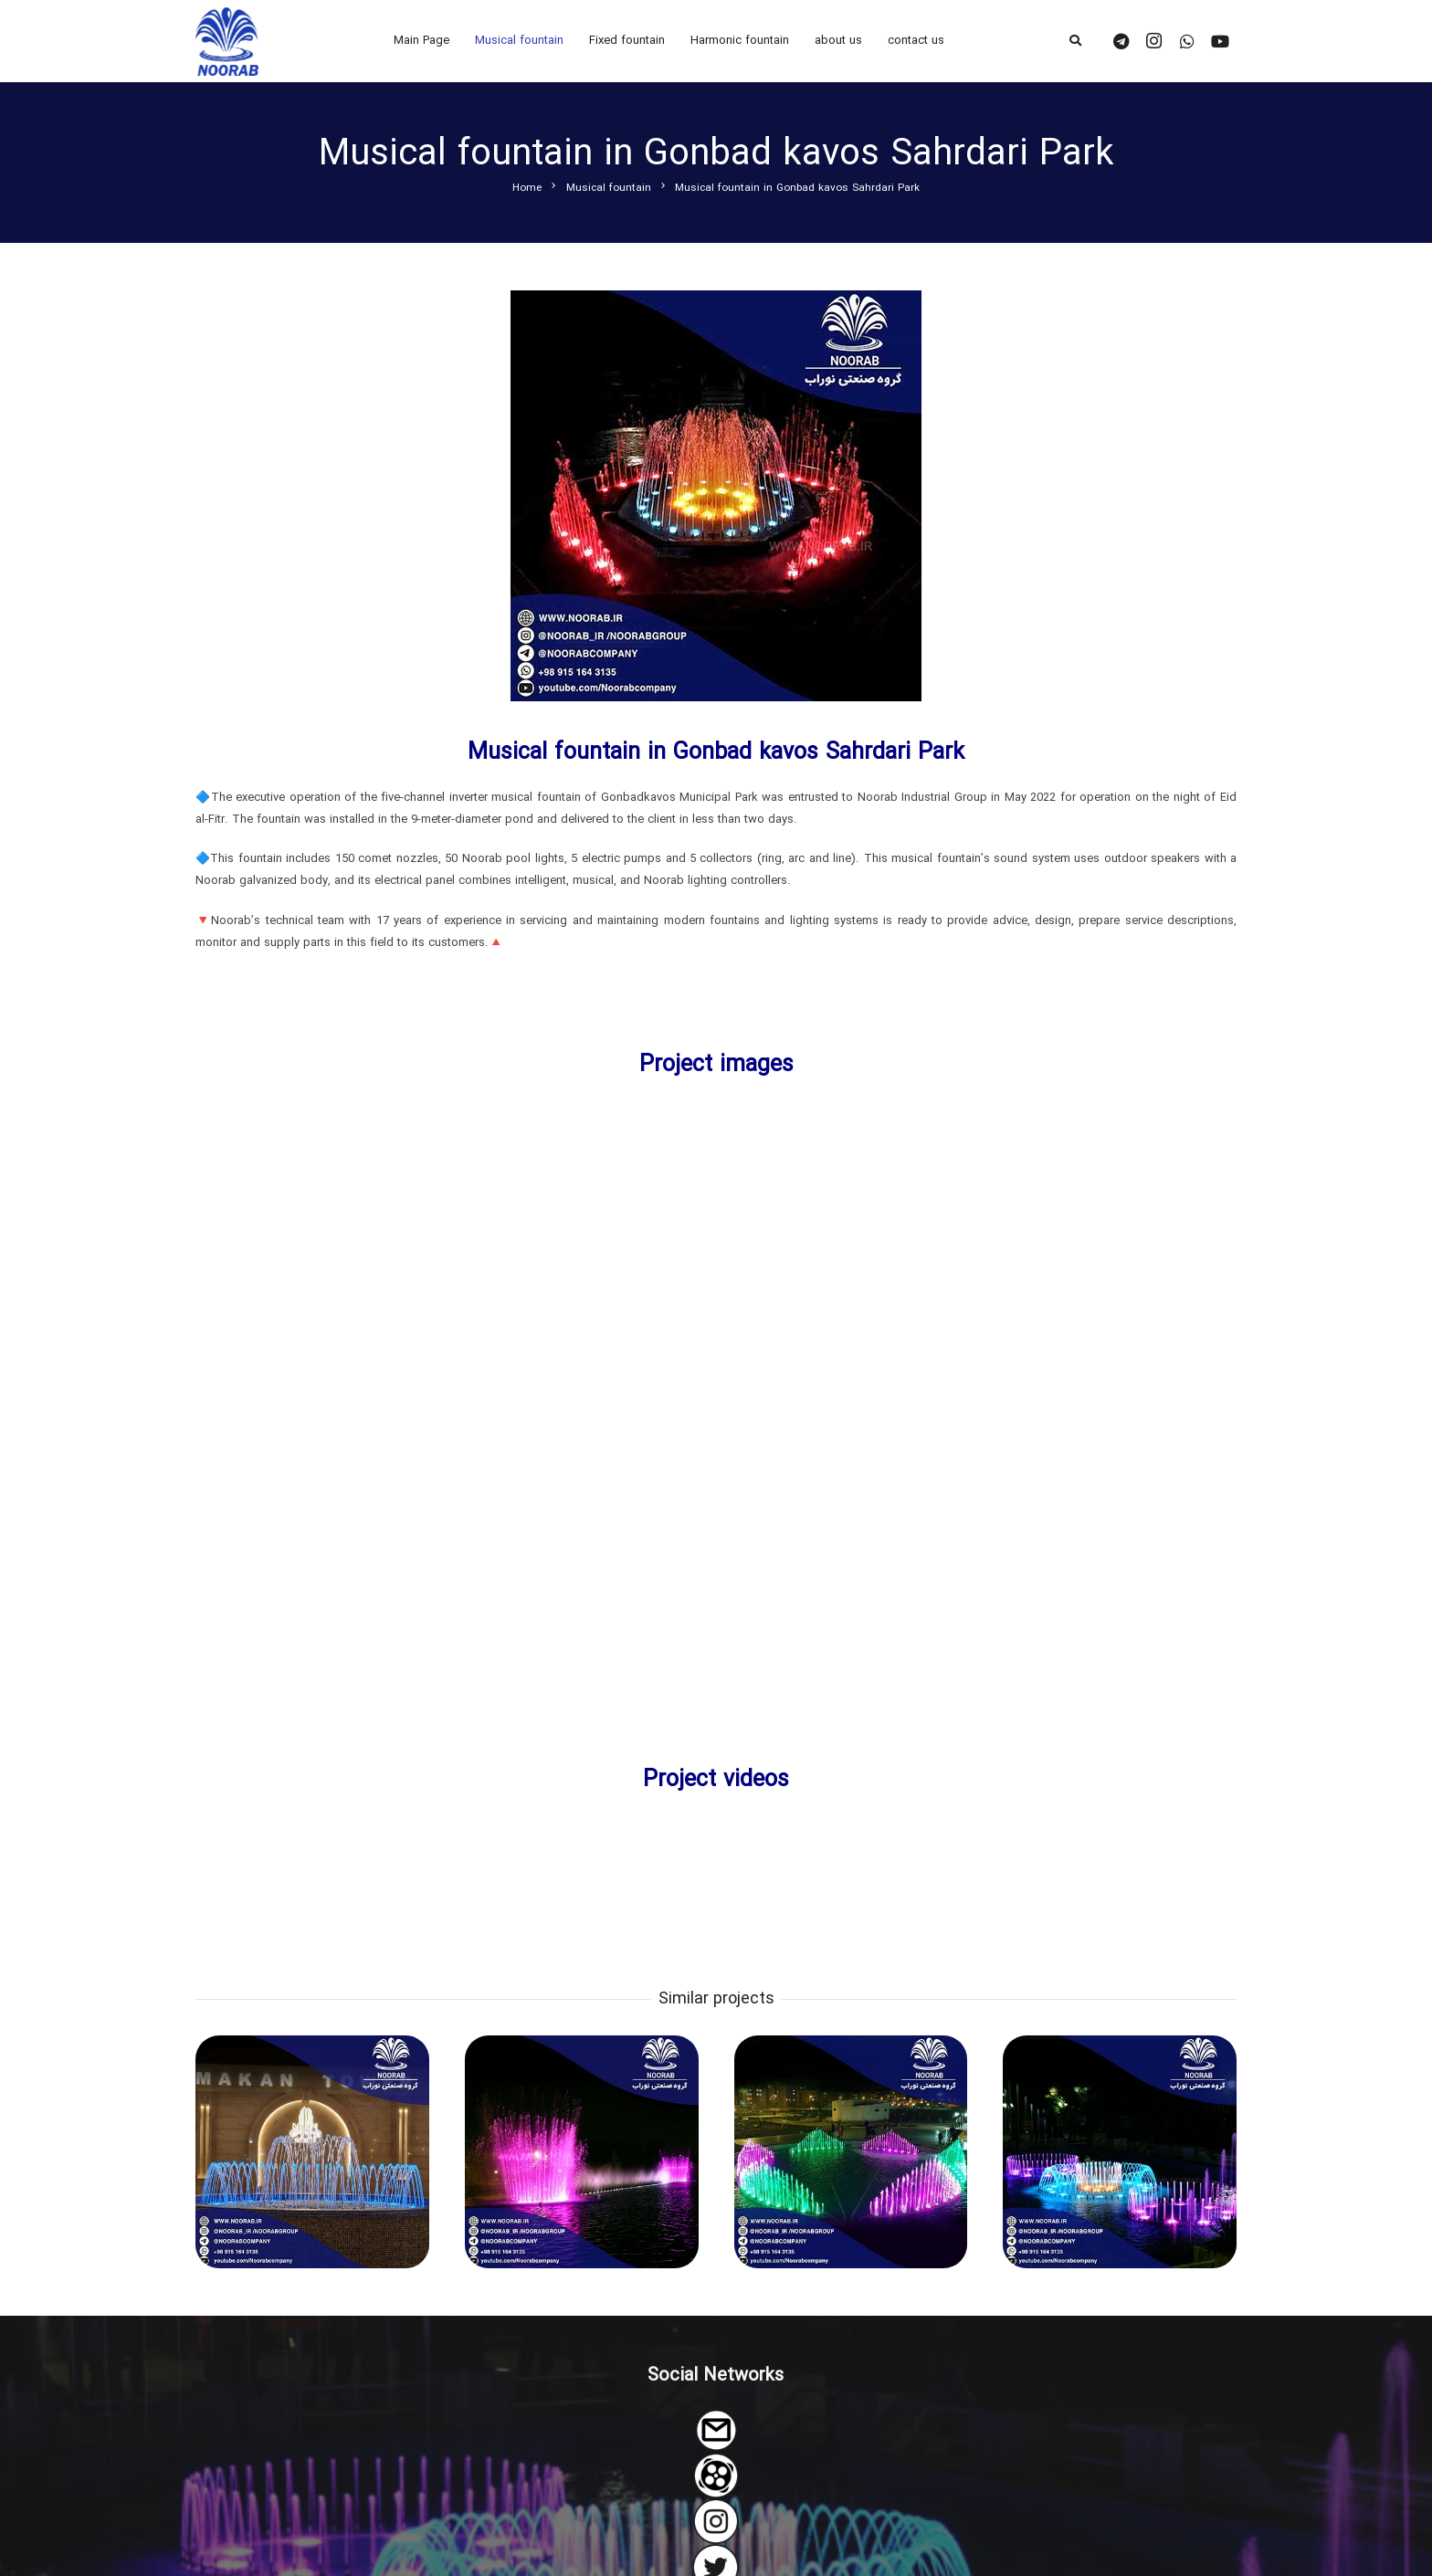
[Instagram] (1154, 41)
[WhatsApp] (1187, 41)
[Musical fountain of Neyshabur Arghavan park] (850, 2151)
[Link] (226, 41)
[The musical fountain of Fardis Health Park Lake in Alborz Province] (582, 2151)
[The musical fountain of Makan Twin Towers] (312, 2151)
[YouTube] (1220, 41)
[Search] (1075, 41)
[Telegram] (1121, 41)
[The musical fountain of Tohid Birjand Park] (1120, 2151)
